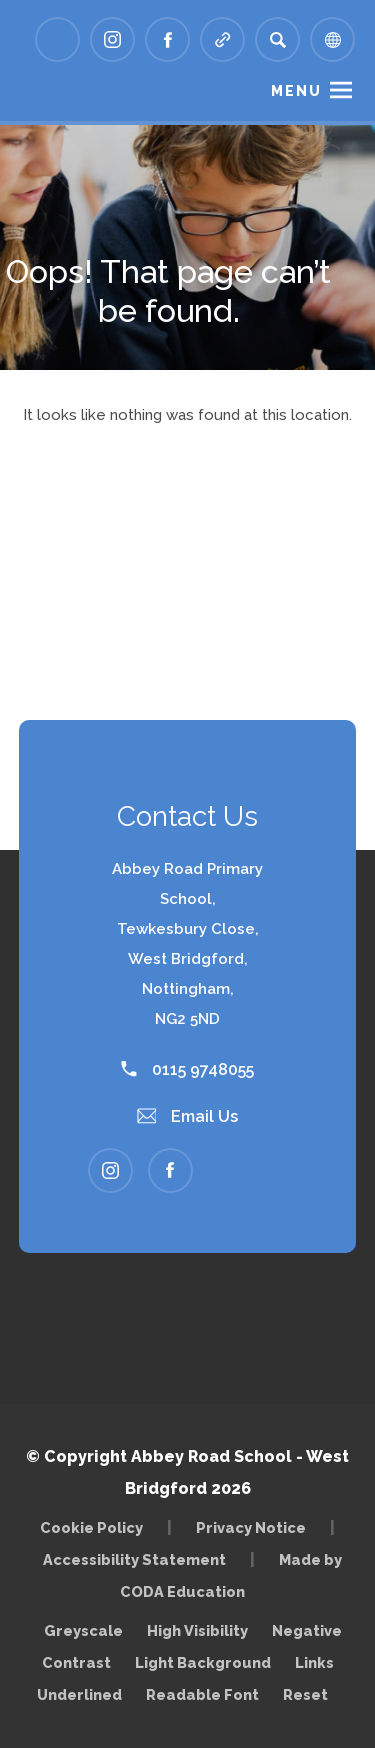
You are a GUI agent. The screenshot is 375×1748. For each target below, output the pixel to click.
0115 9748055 (187, 1069)
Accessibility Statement (134, 1559)
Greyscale (83, 1630)
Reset (305, 1694)
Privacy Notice (251, 1527)
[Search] (277, 39)
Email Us (188, 1116)
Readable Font (202, 1694)
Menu (296, 91)
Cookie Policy (91, 1527)
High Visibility (197, 1630)
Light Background (203, 1662)
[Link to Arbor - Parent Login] (57, 39)
